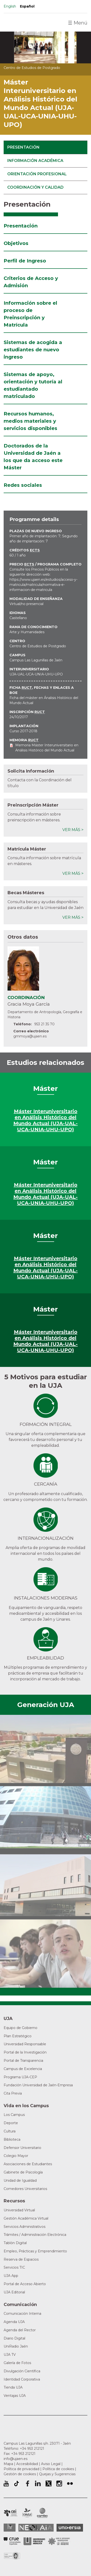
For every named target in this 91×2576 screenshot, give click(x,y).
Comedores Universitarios (25, 2189)
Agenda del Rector (20, 2330)
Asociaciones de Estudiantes (28, 2164)
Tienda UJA (13, 2387)
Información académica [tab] (35, 160)
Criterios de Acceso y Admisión (31, 281)
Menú (77, 23)
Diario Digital (14, 2338)
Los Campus (14, 2115)
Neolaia (36, 2528)
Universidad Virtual (19, 2210)
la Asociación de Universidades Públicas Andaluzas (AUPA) (34, 2541)
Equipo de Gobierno (20, 2028)
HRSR (10, 2528)
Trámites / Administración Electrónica (35, 2234)
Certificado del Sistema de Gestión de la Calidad (12, 2555)
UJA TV (10, 2354)
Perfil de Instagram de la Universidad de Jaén (59, 2483)
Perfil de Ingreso (25, 261)
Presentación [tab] (23, 147)
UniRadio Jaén (16, 2346)
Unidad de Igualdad (20, 2180)
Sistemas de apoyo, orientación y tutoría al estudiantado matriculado (33, 385)
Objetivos (16, 243)
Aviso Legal (50, 2464)
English (10, 6)
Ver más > (72, 829)
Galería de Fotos (17, 2363)
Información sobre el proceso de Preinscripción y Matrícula (30, 314)
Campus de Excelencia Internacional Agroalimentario (27, 2513)
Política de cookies (58, 2469)
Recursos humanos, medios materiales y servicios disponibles (30, 421)
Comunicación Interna (22, 2313)
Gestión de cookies (20, 2474)
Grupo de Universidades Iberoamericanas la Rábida (59, 2541)
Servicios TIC (14, 2267)
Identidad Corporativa (22, 2379)
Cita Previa (13, 2093)
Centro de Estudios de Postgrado (37, 646)
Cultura (10, 2131)
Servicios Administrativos (24, 2226)
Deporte (11, 2123)
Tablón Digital (15, 2243)
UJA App (11, 2275)
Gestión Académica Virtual (26, 2218)
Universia (70, 2528)
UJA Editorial (14, 2292)
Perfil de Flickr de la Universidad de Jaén (70, 2483)
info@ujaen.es (15, 2459)
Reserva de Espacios (21, 2259)
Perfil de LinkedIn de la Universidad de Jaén (38, 2483)
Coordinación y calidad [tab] (35, 187)
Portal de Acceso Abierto (25, 2284)
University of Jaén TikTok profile (16, 2483)
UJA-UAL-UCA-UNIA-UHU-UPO (36, 674)
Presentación (21, 226)
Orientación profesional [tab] (37, 174)
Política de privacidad (21, 2469)
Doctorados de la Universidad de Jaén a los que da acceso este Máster (33, 457)
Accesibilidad (27, 2464)
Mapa (8, 2464)
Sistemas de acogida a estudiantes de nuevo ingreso (33, 349)
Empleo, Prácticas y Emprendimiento (35, 2251)
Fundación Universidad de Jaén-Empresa (38, 2085)
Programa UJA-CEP (20, 2077)
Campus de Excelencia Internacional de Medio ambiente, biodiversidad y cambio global (42, 2513)
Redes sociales (23, 485)
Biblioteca (12, 2139)
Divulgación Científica (22, 2371)
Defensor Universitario (22, 2148)
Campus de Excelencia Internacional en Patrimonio (10, 2513)
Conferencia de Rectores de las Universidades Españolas (12, 2541)
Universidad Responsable (25, 2044)
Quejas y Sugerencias (57, 2474)
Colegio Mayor (16, 2156)
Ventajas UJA (15, 2395)
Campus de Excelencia (23, 2069)
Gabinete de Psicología (23, 2172)
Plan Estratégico (18, 2036)
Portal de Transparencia (23, 2060)
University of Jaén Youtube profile (6, 2483)
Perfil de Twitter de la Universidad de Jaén (48, 2483)
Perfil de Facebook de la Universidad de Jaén (27, 2483)
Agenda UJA (14, 2322)
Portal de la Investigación (25, 2052)
